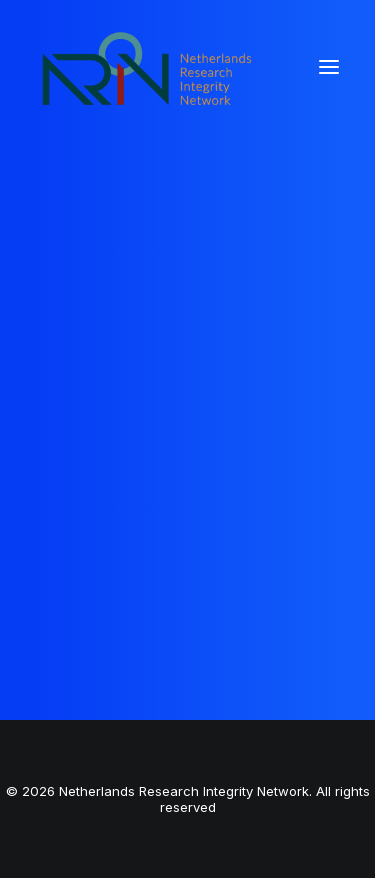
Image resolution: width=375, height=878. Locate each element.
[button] (329, 67)
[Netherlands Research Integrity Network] (147, 67)
